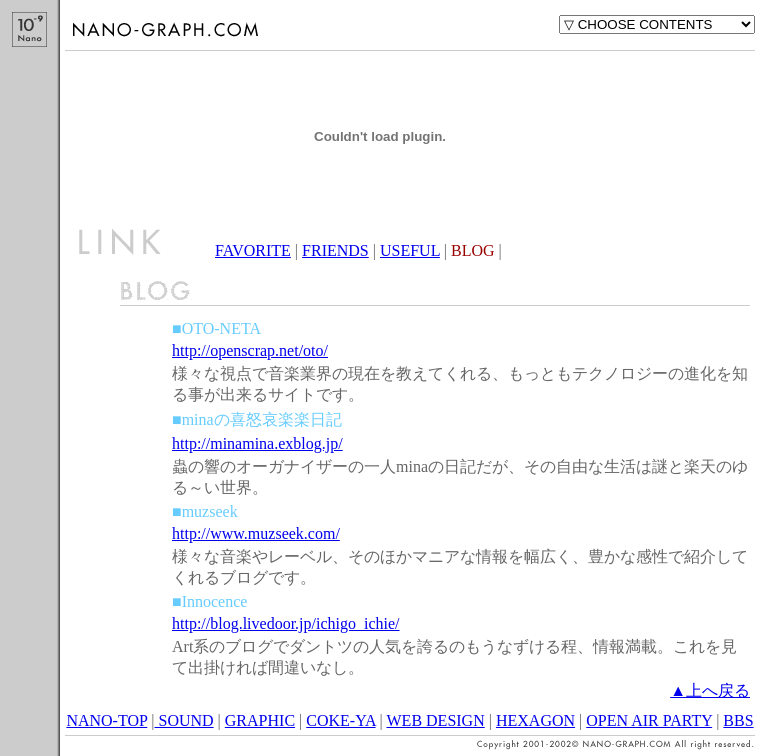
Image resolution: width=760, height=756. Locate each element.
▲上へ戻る (710, 690)
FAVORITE (253, 250)
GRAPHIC (260, 720)
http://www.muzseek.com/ (256, 533)
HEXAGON (535, 720)
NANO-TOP (106, 720)
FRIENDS (335, 250)
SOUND (183, 720)
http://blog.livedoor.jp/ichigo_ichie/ (286, 623)
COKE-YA (340, 720)
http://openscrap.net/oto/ (250, 350)
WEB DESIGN (436, 720)
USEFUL (410, 250)
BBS (738, 720)
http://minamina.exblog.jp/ (257, 443)
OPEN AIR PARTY (649, 720)
